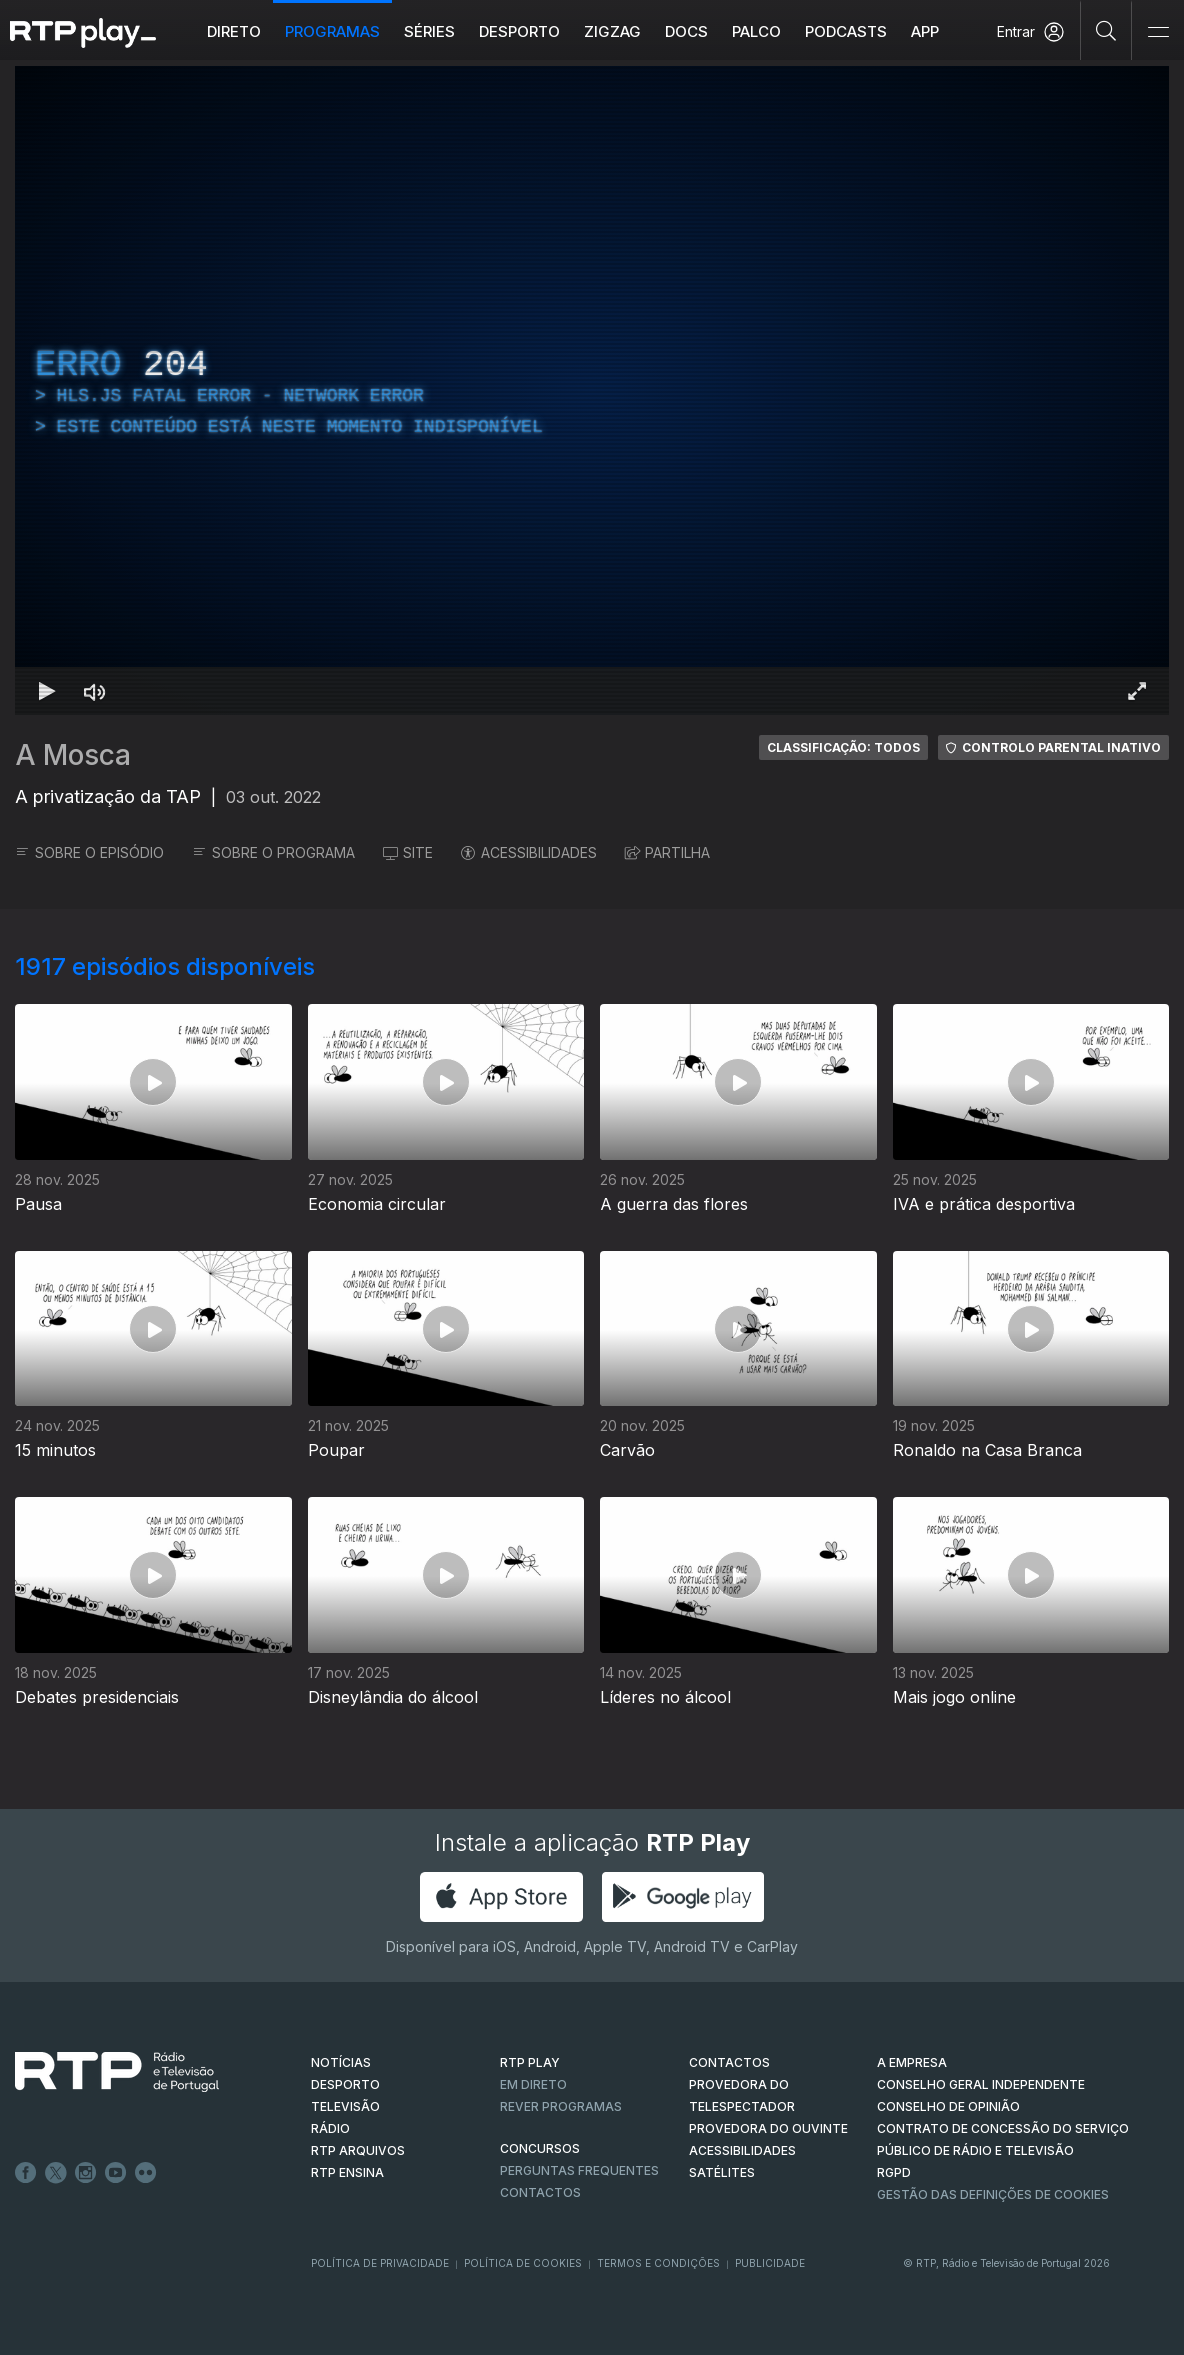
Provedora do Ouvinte (768, 2128)
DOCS (686, 31)
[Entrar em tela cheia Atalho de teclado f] (1137, 691)
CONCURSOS (540, 2148)
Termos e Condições (658, 2263)
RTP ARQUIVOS (358, 2150)
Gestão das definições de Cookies (993, 2194)
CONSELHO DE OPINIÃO (948, 2106)
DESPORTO (345, 2084)
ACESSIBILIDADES (529, 852)
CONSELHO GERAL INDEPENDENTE (981, 2084)
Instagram (86, 2173)
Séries (429, 31)
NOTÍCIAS (341, 2062)
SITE (408, 852)
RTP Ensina (347, 2172)
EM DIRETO (533, 2084)
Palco (756, 31)
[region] (592, 390)
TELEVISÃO (345, 2106)
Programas (332, 31)
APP (925, 31)
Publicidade (770, 2263)
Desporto (519, 31)
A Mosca (73, 755)
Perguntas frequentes (579, 2170)
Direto (234, 31)
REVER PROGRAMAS (561, 2106)
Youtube (116, 2173)
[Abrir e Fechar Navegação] (1158, 32)
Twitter (56, 2173)
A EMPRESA (912, 2062)
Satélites (722, 2172)
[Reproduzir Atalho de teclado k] (47, 691)
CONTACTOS (729, 2062)
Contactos (540, 2192)
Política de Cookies (523, 2263)
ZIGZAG (612, 31)
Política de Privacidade (380, 2263)
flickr (146, 2173)
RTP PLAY (530, 2062)
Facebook (26, 2173)
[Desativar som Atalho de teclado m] (95, 691)
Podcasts (846, 31)
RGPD (894, 2172)
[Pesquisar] (1106, 30)
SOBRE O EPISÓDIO (89, 852)
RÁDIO (330, 2128)
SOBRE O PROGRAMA (273, 852)
